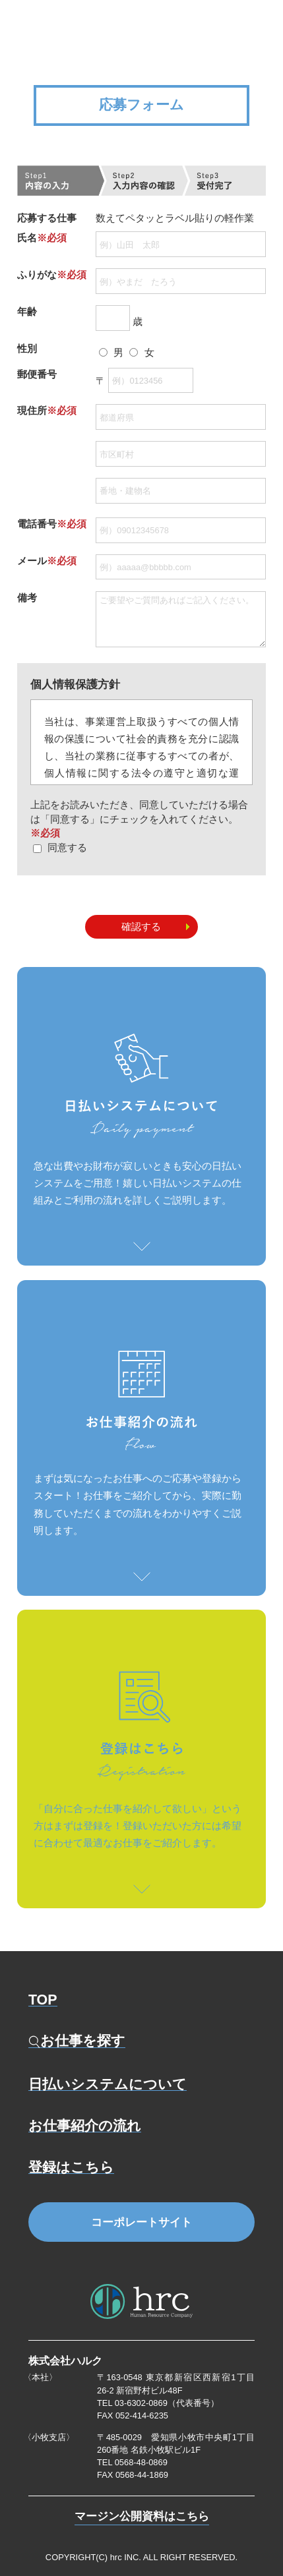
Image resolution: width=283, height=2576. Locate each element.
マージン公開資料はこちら (142, 2517)
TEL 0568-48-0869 (132, 2462)
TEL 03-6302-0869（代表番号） (158, 2403)
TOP (42, 1999)
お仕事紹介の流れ (84, 2125)
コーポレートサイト (141, 2222)
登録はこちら (71, 2167)
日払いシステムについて (107, 2084)
